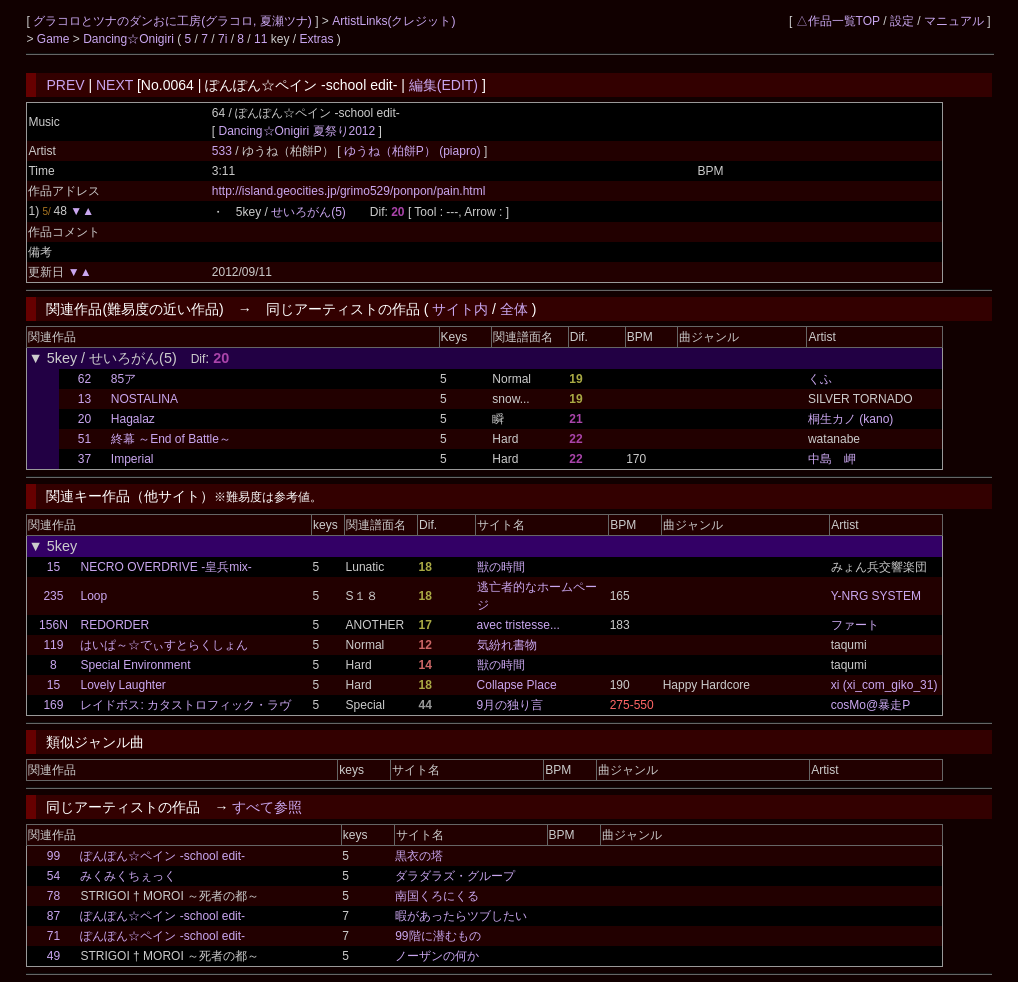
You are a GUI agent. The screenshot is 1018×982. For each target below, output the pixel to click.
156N (53, 625)
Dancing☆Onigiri (130, 39)
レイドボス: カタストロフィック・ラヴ (185, 705)
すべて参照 (267, 807)
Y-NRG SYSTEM (876, 596)
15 (53, 567)
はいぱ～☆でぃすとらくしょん (164, 645)
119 (53, 645)
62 (84, 379)
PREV (65, 85)
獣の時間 (501, 567)
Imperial (132, 459)
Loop (93, 596)
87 (53, 916)
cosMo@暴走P (871, 705)
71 (53, 936)
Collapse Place (517, 685)
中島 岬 (832, 459)
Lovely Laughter (122, 685)
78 (53, 896)
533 (222, 151)
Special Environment (135, 665)
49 (53, 956)
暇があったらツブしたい (461, 916)
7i (222, 39)
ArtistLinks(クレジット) (393, 21)
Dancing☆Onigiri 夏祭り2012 (296, 131)
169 (53, 705)
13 (84, 399)
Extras (316, 39)
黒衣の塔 (419, 856)
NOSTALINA (144, 399)
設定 (902, 21)
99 (53, 856)
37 (84, 459)
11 (260, 39)
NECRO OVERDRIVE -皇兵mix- (165, 567)
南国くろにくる (437, 896)
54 (53, 876)
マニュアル (954, 21)
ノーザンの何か (437, 956)
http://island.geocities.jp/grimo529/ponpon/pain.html (349, 191)
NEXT (114, 85)
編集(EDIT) (443, 85)
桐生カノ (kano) (850, 419)
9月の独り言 (510, 705)
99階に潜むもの (437, 936)
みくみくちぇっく (128, 876)
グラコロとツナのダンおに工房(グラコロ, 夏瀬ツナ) (174, 21)
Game (55, 39)
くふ (820, 379)
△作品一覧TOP (838, 21)
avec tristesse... (518, 625)
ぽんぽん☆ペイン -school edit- (162, 856)
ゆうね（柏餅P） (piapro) (414, 151)
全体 (514, 309)
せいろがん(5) (308, 212)
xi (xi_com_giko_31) (884, 685)
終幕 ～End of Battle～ (171, 439)
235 (53, 596)
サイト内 (460, 309)
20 (84, 419)
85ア (123, 379)
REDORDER (114, 625)
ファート (855, 625)
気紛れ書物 (507, 645)
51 (84, 439)
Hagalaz (133, 419)
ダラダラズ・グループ (455, 876)
